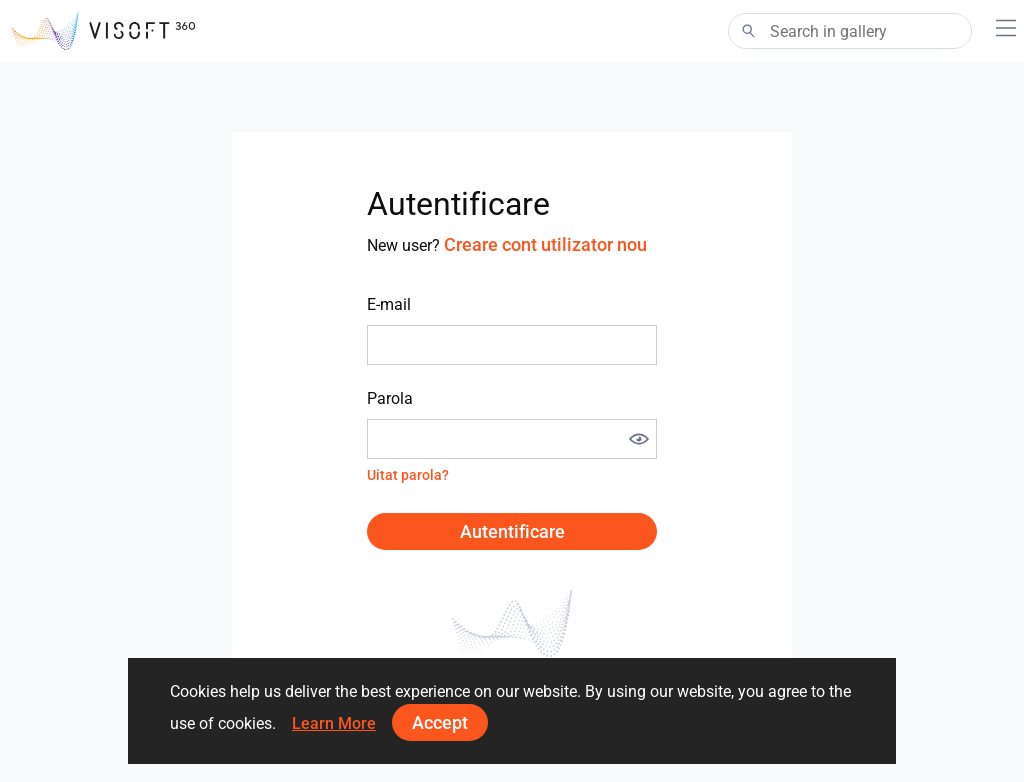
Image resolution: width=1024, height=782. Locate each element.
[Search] (850, 31)
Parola (390, 398)
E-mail (389, 304)
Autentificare (512, 531)
